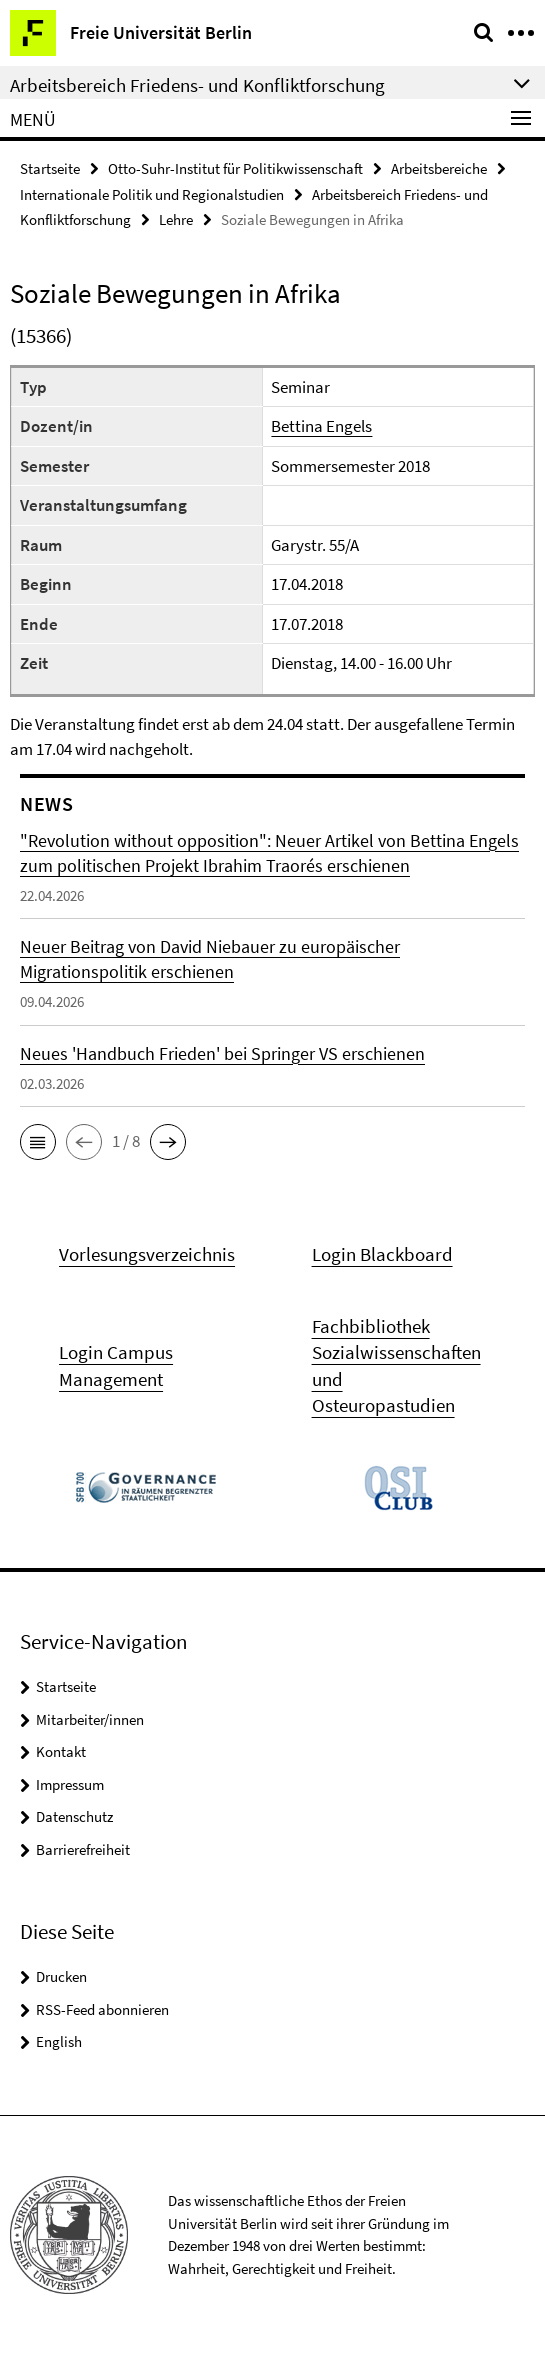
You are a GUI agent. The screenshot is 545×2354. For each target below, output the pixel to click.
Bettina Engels (321, 426)
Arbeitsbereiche (439, 168)
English (59, 2041)
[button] (38, 1142)
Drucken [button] (61, 1976)
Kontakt (61, 1751)
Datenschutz (74, 1816)
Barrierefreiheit (83, 1849)
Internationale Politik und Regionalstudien (152, 194)
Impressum (70, 1784)
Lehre (176, 219)
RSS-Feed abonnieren (102, 2009)
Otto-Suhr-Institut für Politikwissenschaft (235, 168)
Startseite (50, 168)
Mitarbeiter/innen (90, 1719)
